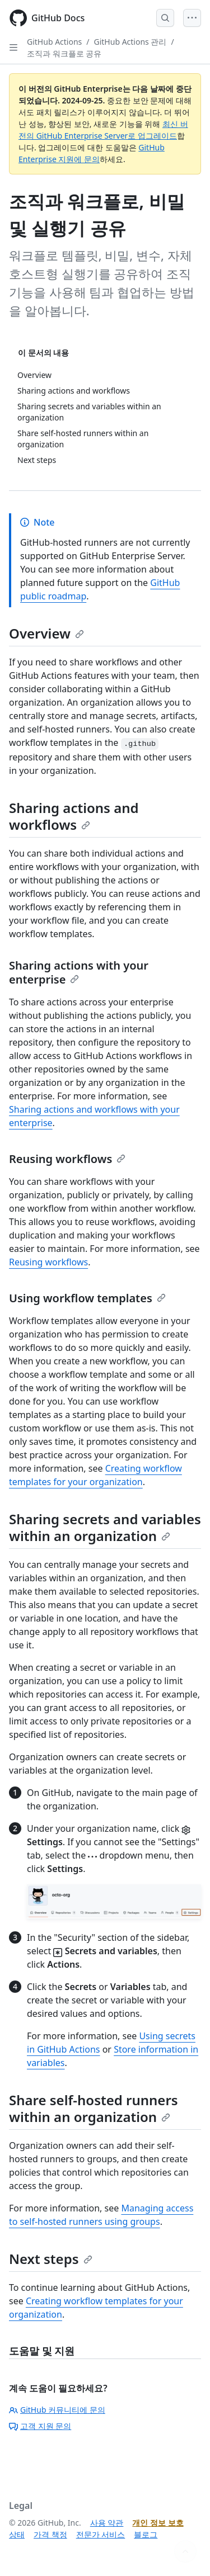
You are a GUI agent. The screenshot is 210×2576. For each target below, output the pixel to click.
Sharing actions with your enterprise (78, 972)
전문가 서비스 (100, 2534)
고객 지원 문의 (40, 2426)
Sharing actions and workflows (74, 816)
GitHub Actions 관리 (130, 41)
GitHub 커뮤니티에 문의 (57, 2409)
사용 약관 (107, 2522)
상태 (17, 2534)
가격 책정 (50, 2534)
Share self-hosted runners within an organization (93, 2108)
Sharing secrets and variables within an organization (105, 1527)
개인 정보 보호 (157, 2522)
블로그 (145, 2534)
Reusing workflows (67, 1158)
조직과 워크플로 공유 (64, 53)
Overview (46, 633)
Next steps (50, 2258)
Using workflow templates (87, 1298)
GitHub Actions (54, 41)
